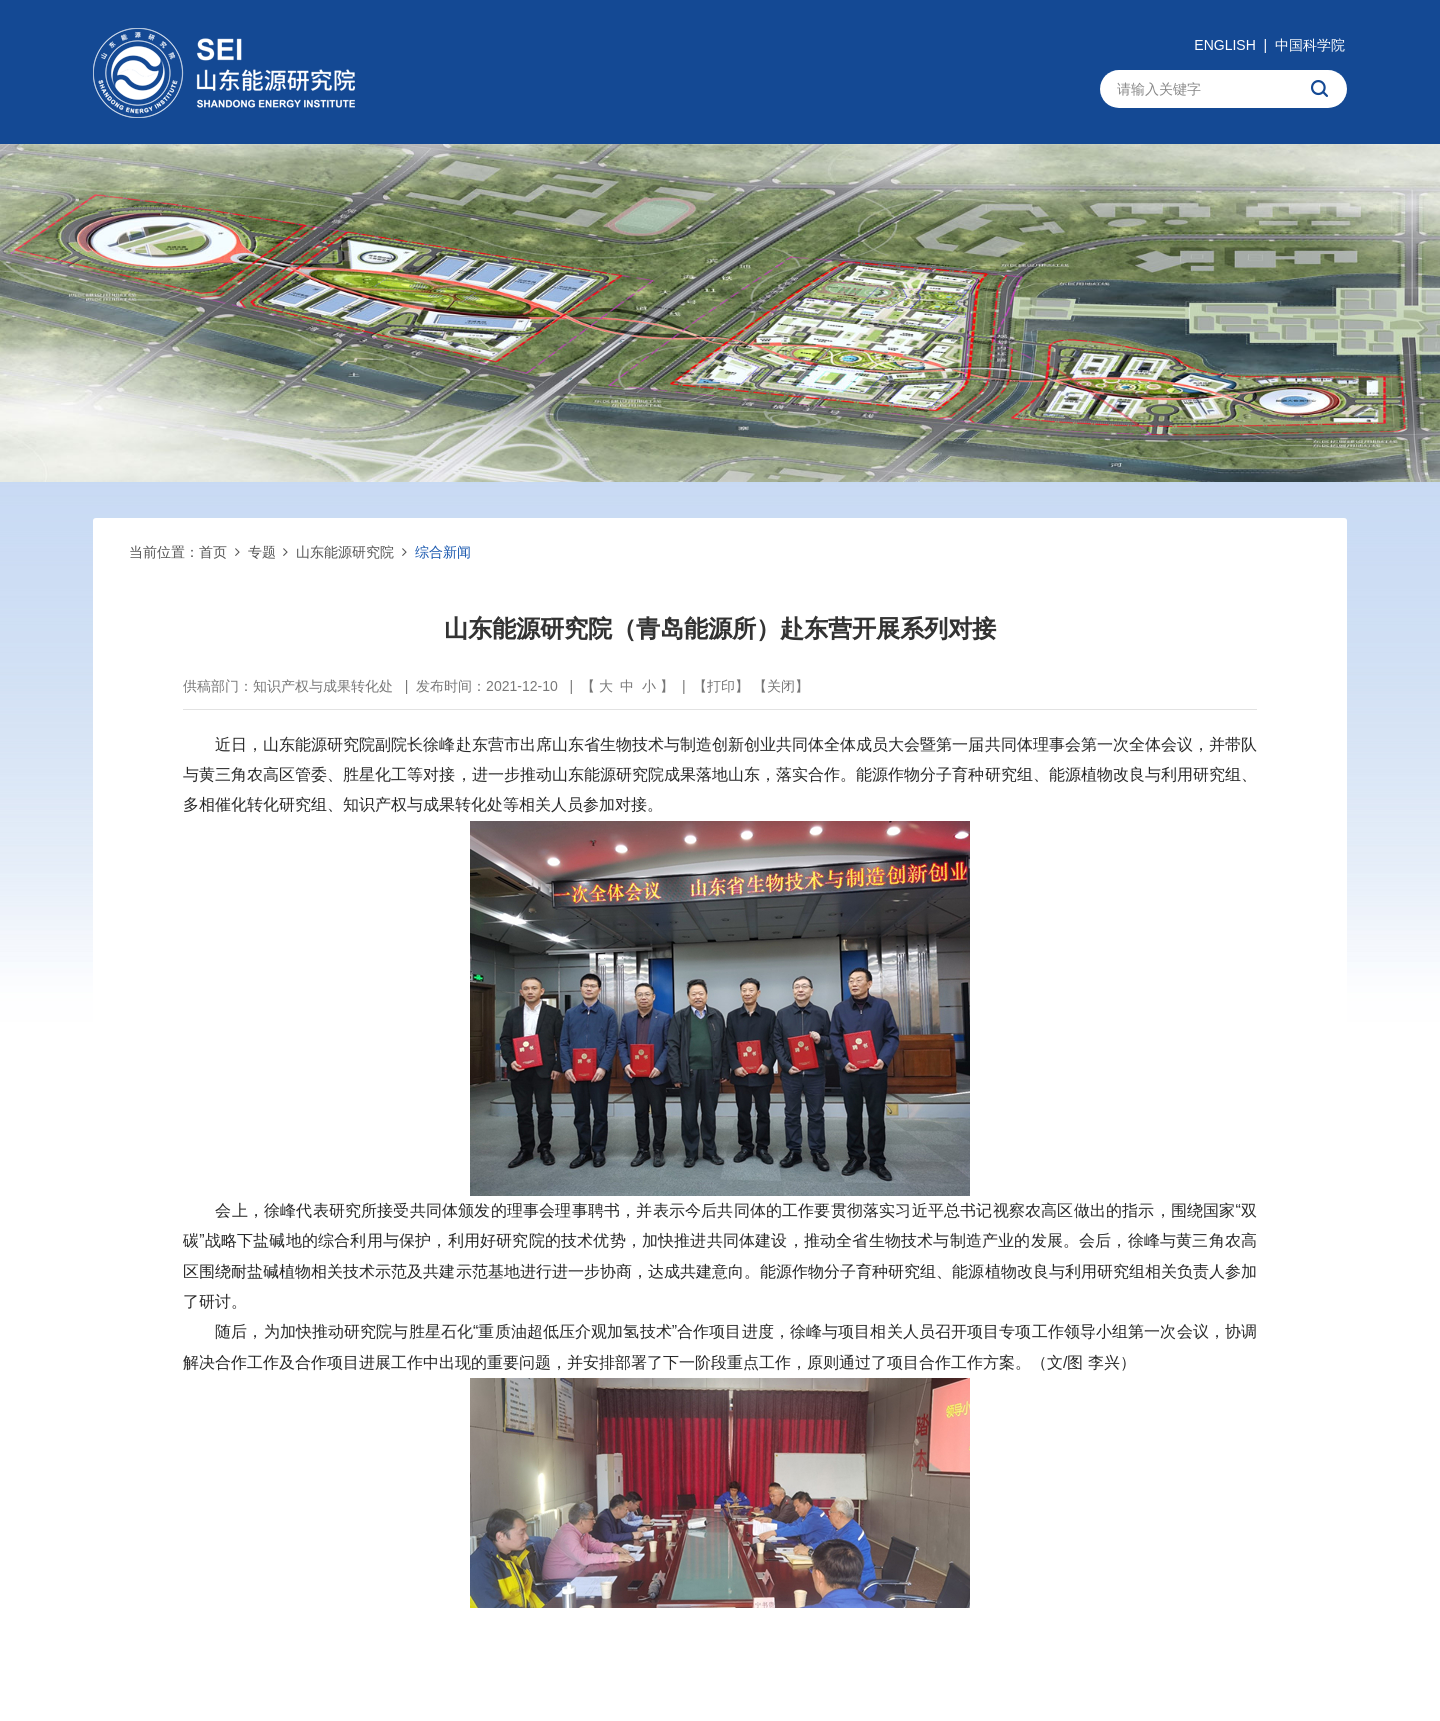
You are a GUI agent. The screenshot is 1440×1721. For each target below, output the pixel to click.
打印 (721, 686)
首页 (213, 552)
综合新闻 (443, 552)
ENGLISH (1224, 45)
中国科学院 (1310, 45)
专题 (262, 552)
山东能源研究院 (345, 552)
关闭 (781, 686)
